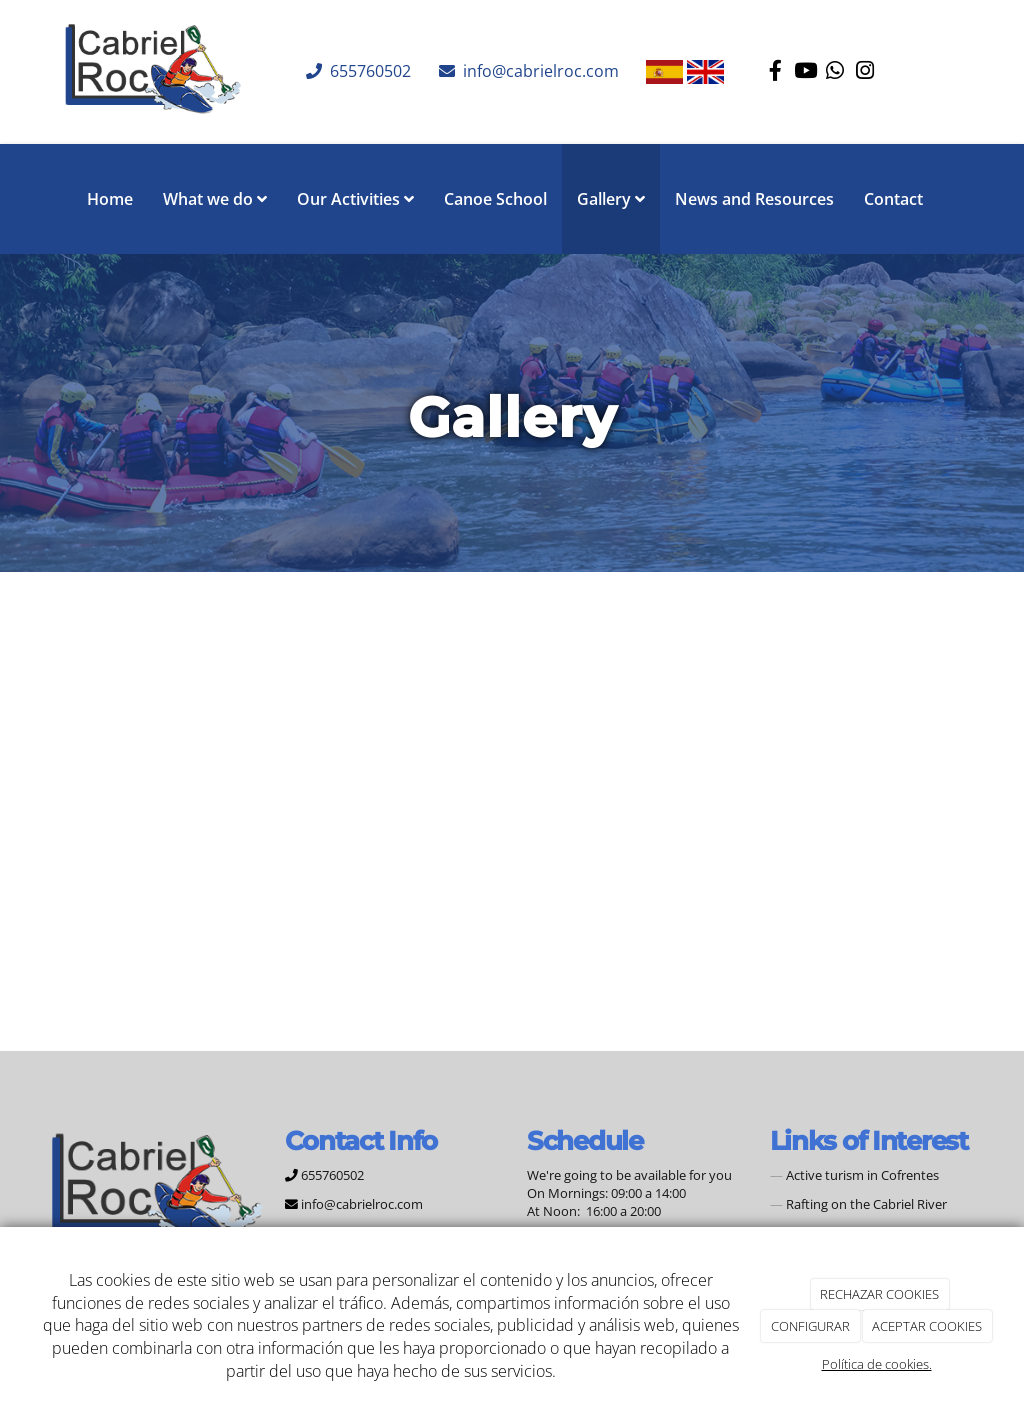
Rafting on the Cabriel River (866, 1204)
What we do (215, 199)
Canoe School (495, 199)
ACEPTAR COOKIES (927, 1326)
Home (110, 199)
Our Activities (355, 199)
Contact (893, 199)
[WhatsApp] (835, 72)
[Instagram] (865, 72)
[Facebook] (775, 72)
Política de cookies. (877, 1364)
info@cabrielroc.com (539, 71)
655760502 (368, 71)
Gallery (611, 199)
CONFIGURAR (810, 1326)
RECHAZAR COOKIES (879, 1294)
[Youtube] (805, 72)
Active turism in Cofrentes (862, 1175)
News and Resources (754, 199)
